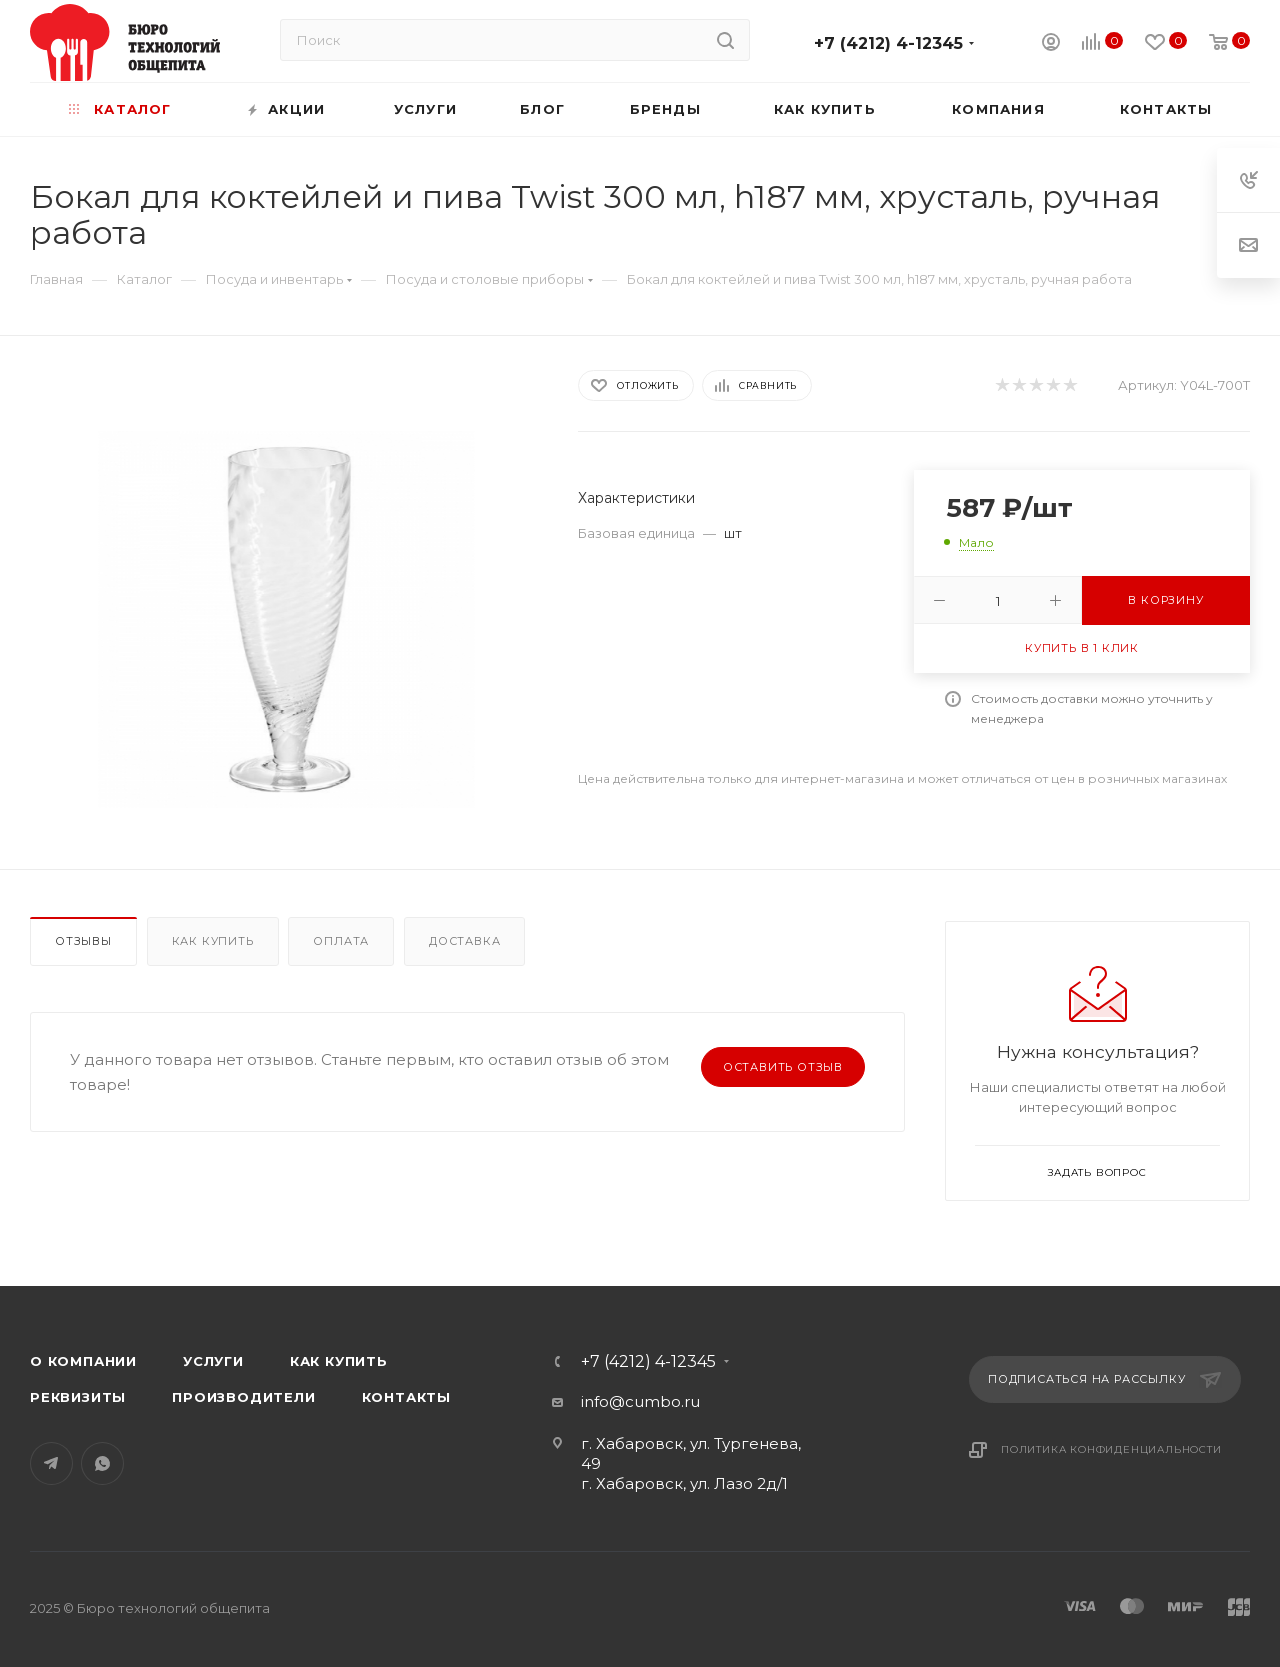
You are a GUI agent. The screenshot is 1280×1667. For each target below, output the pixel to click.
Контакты (406, 1397)
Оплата (341, 941)
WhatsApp (102, 1463)
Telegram (51, 1463)
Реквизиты (78, 1397)
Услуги (213, 1361)
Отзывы (83, 941)
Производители (243, 1397)
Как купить (213, 941)
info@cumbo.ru (640, 1401)
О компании (83, 1361)
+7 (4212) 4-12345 (888, 43)
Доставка (464, 941)
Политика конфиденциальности (1111, 1449)
